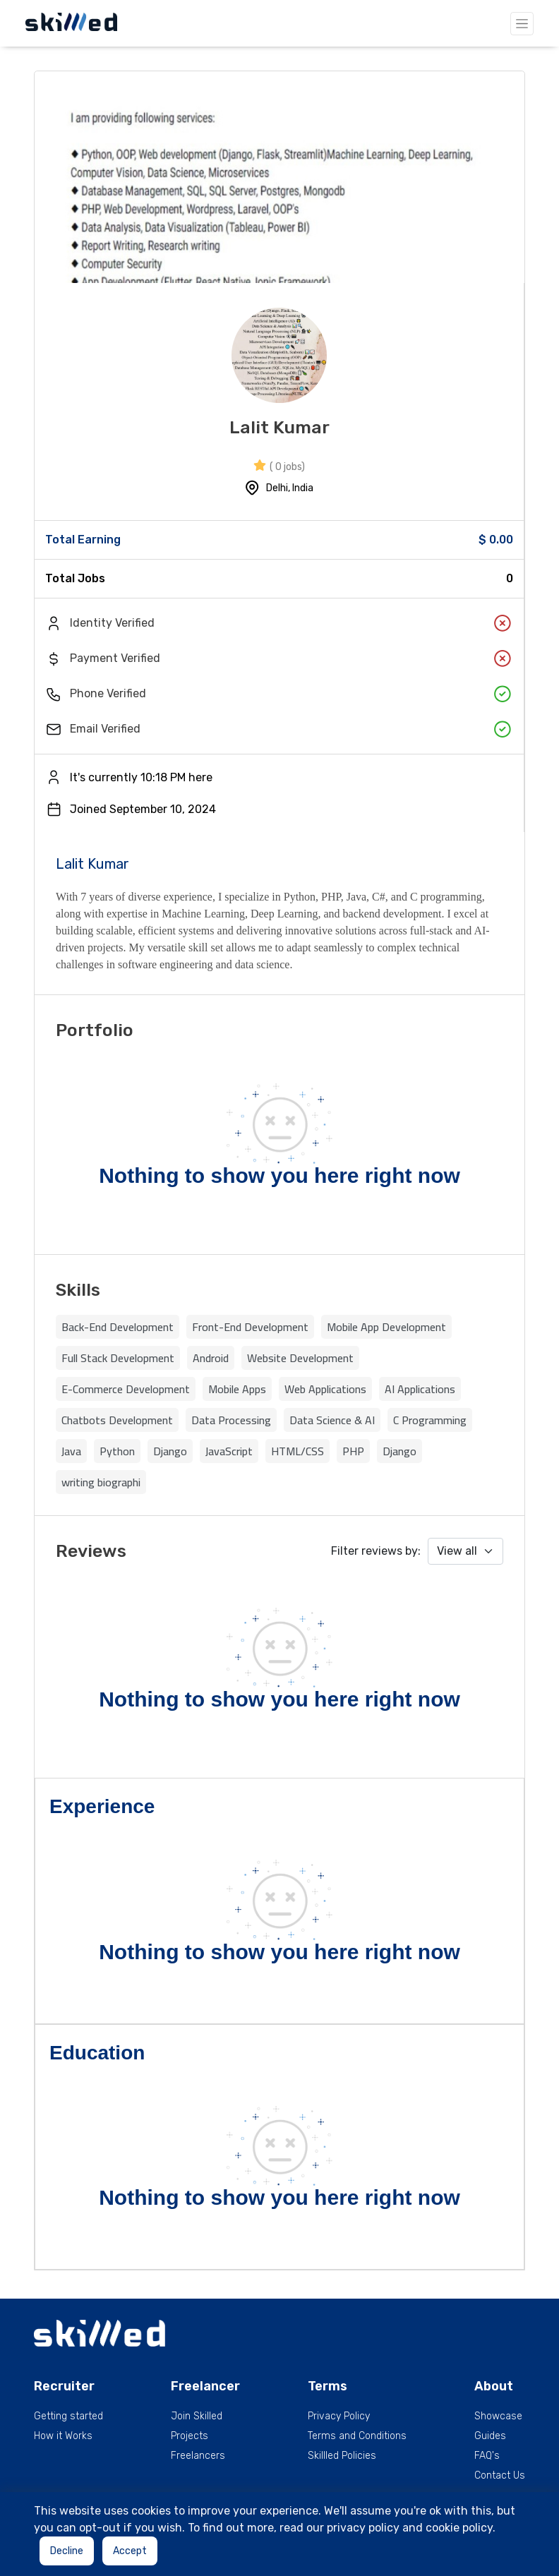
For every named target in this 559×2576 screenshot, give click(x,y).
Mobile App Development (386, 1326)
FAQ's (487, 2456)
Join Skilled (196, 2416)
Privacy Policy (339, 2416)
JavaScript (229, 1451)
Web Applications (325, 1389)
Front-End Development (250, 1326)
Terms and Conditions (357, 2436)
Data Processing (231, 1420)
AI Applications (420, 1389)
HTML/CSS (297, 1451)
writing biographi (100, 1482)
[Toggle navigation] (522, 23)
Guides (490, 2436)
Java (71, 1451)
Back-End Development (117, 1326)
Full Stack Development (117, 1357)
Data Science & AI (332, 1420)
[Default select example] (465, 1551)
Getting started (68, 2416)
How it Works (63, 2436)
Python (117, 1451)
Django (170, 1451)
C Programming (430, 1420)
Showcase (498, 2416)
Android (211, 1357)
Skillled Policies (342, 2456)
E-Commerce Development (125, 1389)
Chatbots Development (117, 1420)
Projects (189, 2436)
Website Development (300, 1357)
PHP (353, 1451)
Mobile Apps (237, 1389)
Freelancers (198, 2456)
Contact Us (499, 2475)
